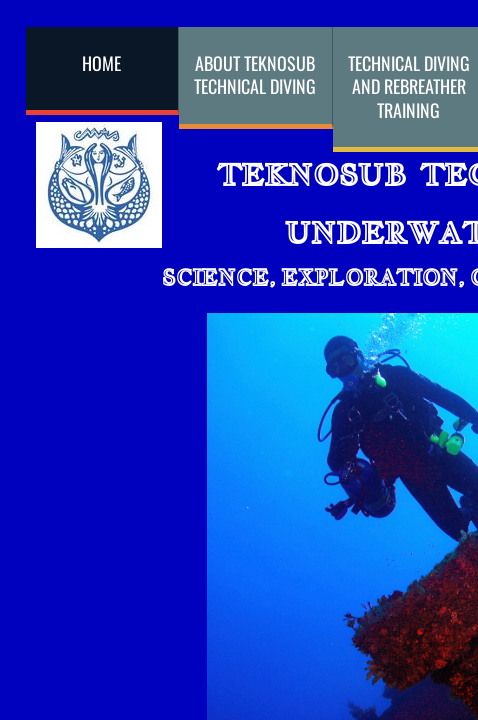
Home (101, 63)
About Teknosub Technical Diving (255, 74)
